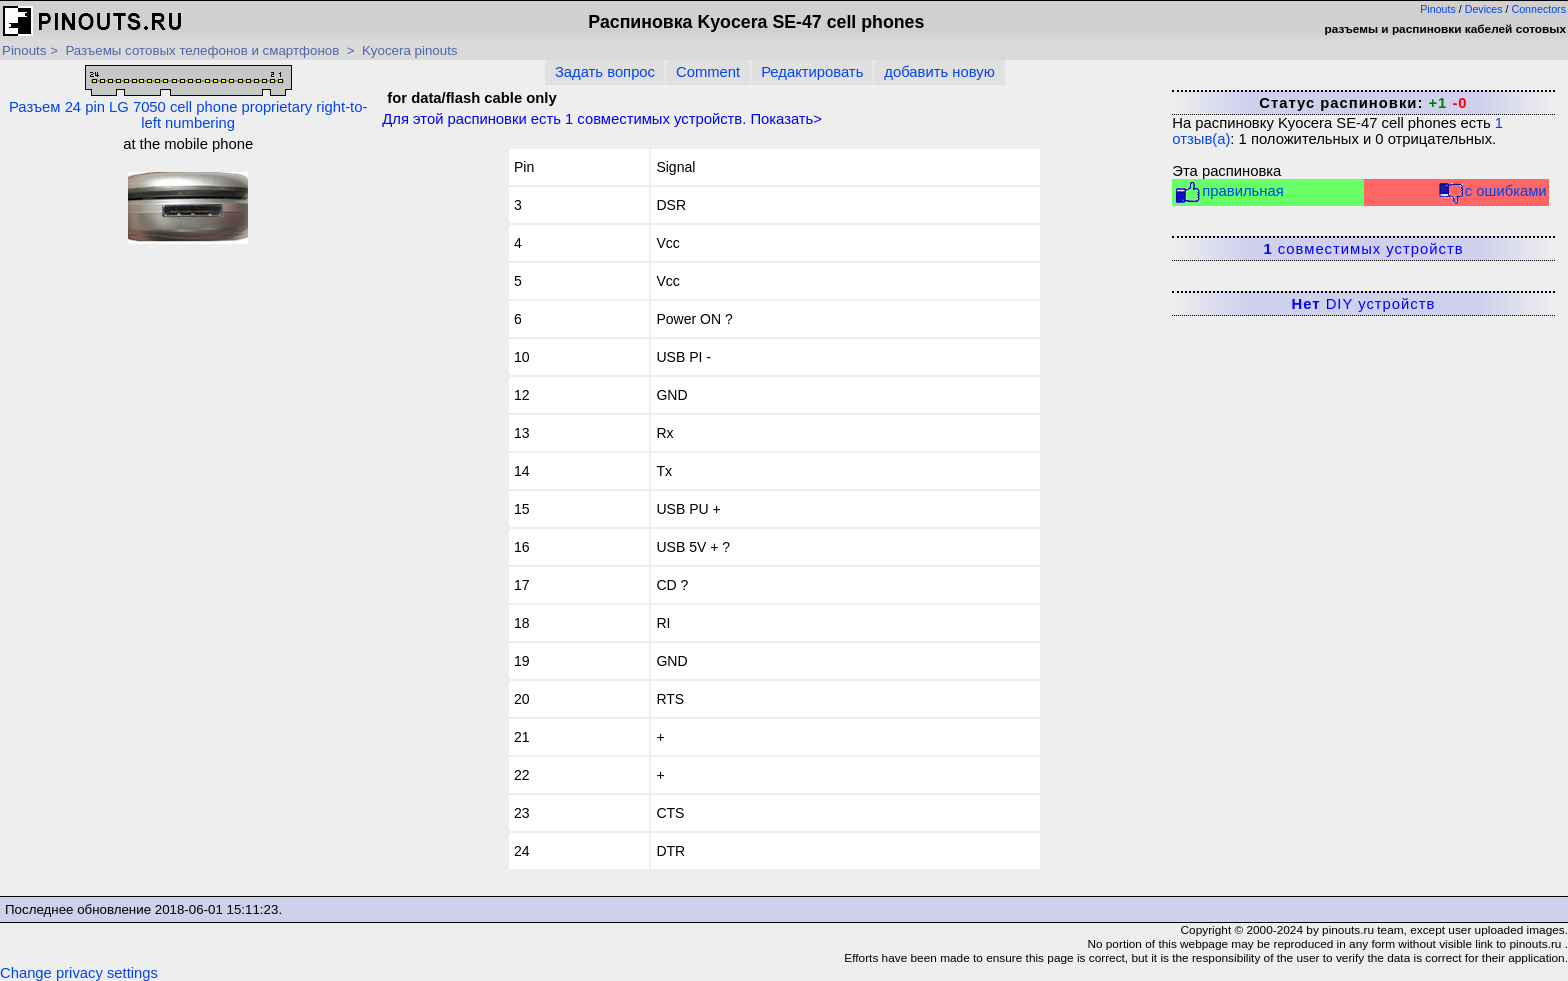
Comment (708, 72)
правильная (1228, 192)
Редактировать (812, 72)
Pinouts (1438, 9)
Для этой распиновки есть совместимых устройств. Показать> (602, 119)
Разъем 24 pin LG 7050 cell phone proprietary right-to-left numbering (188, 98)
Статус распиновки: (1363, 103)
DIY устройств (1364, 304)
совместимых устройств (1363, 249)
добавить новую (939, 72)
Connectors (1539, 9)
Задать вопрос (605, 72)
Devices (1484, 9)
